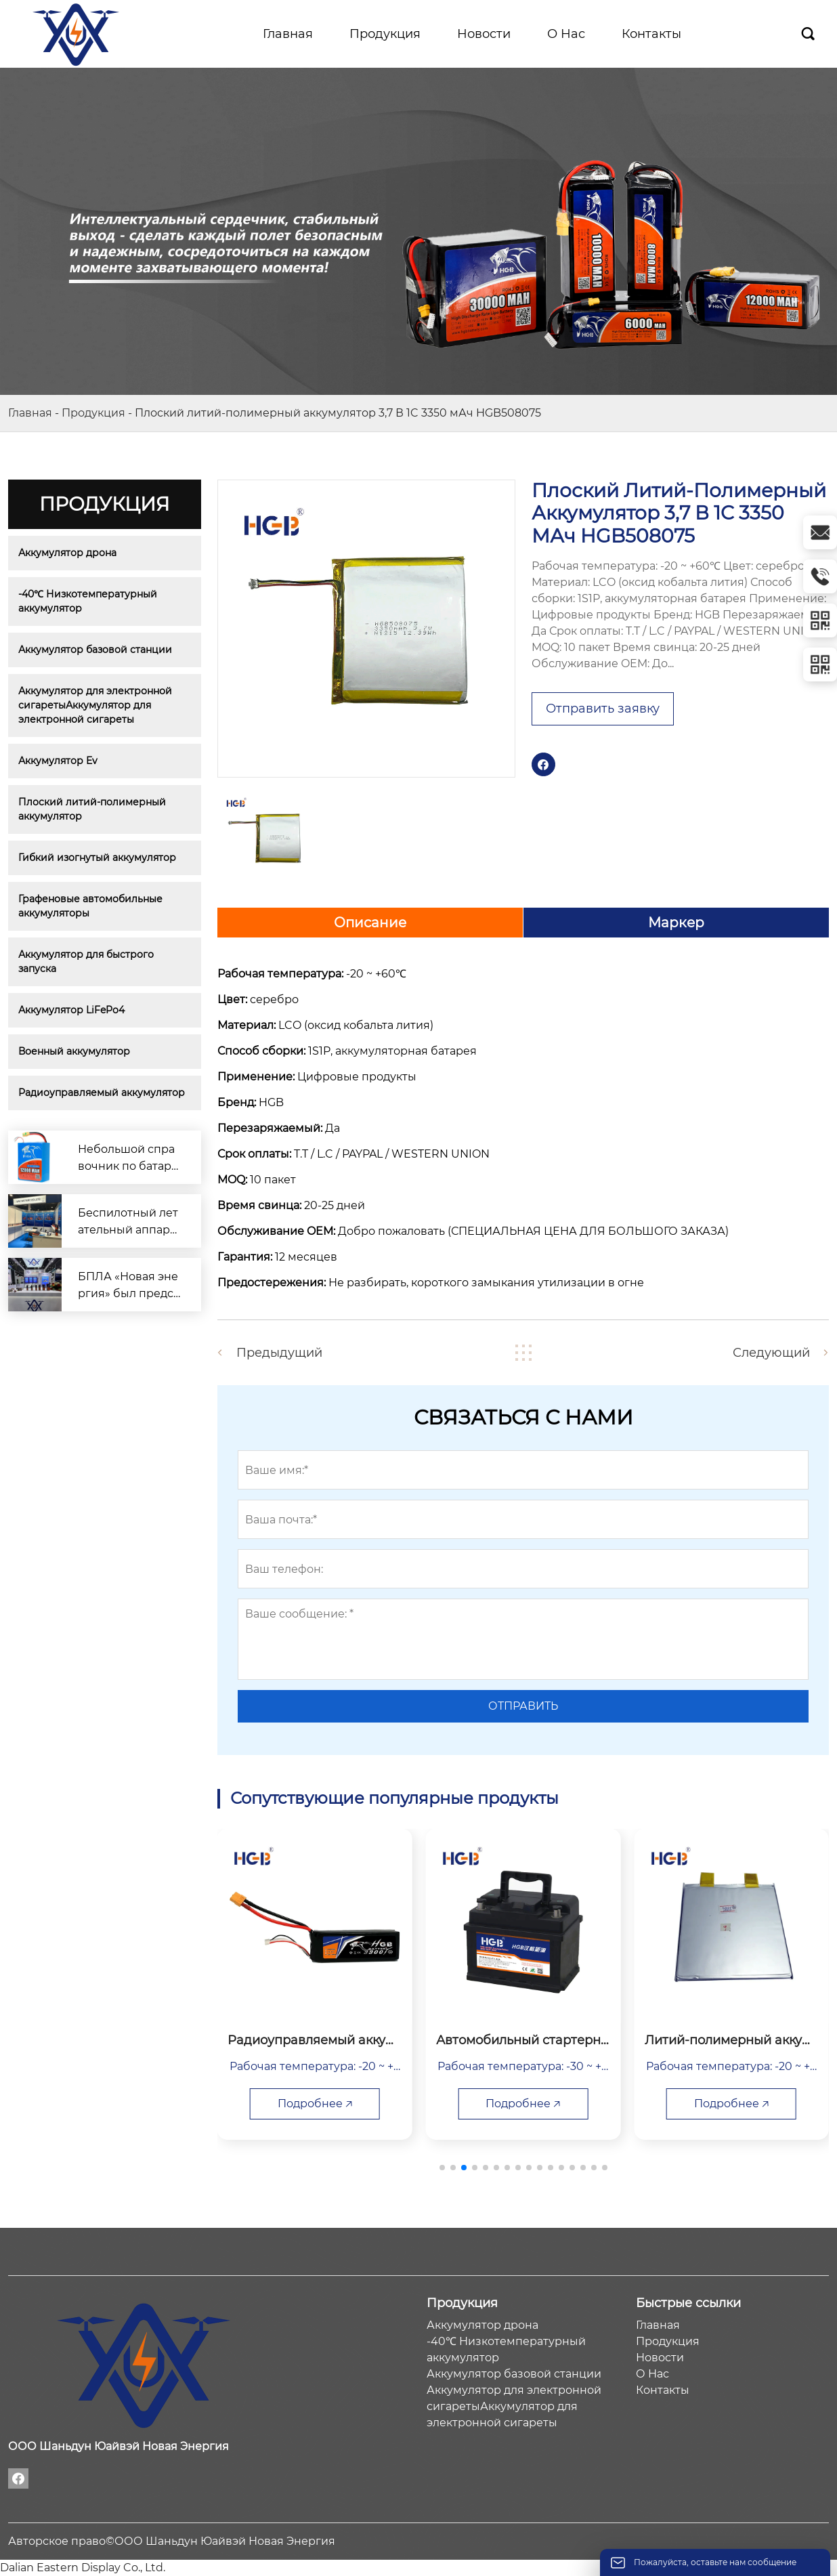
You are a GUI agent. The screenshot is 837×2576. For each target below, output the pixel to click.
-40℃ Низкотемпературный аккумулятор (89, 601)
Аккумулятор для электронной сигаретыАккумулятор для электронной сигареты (96, 705)
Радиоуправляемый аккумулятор (101, 1092)
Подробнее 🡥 (315, 2103)
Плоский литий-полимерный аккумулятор (93, 809)
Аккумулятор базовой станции (95, 649)
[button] (442, 2167)
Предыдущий (279, 1352)
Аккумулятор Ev (58, 761)
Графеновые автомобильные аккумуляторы (91, 906)
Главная (30, 412)
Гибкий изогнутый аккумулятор (97, 857)
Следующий (771, 1352)
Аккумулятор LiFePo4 (71, 1010)
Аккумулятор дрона (67, 553)
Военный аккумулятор (74, 1051)
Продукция (93, 412)
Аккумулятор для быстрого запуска (87, 961)
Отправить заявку (603, 708)
